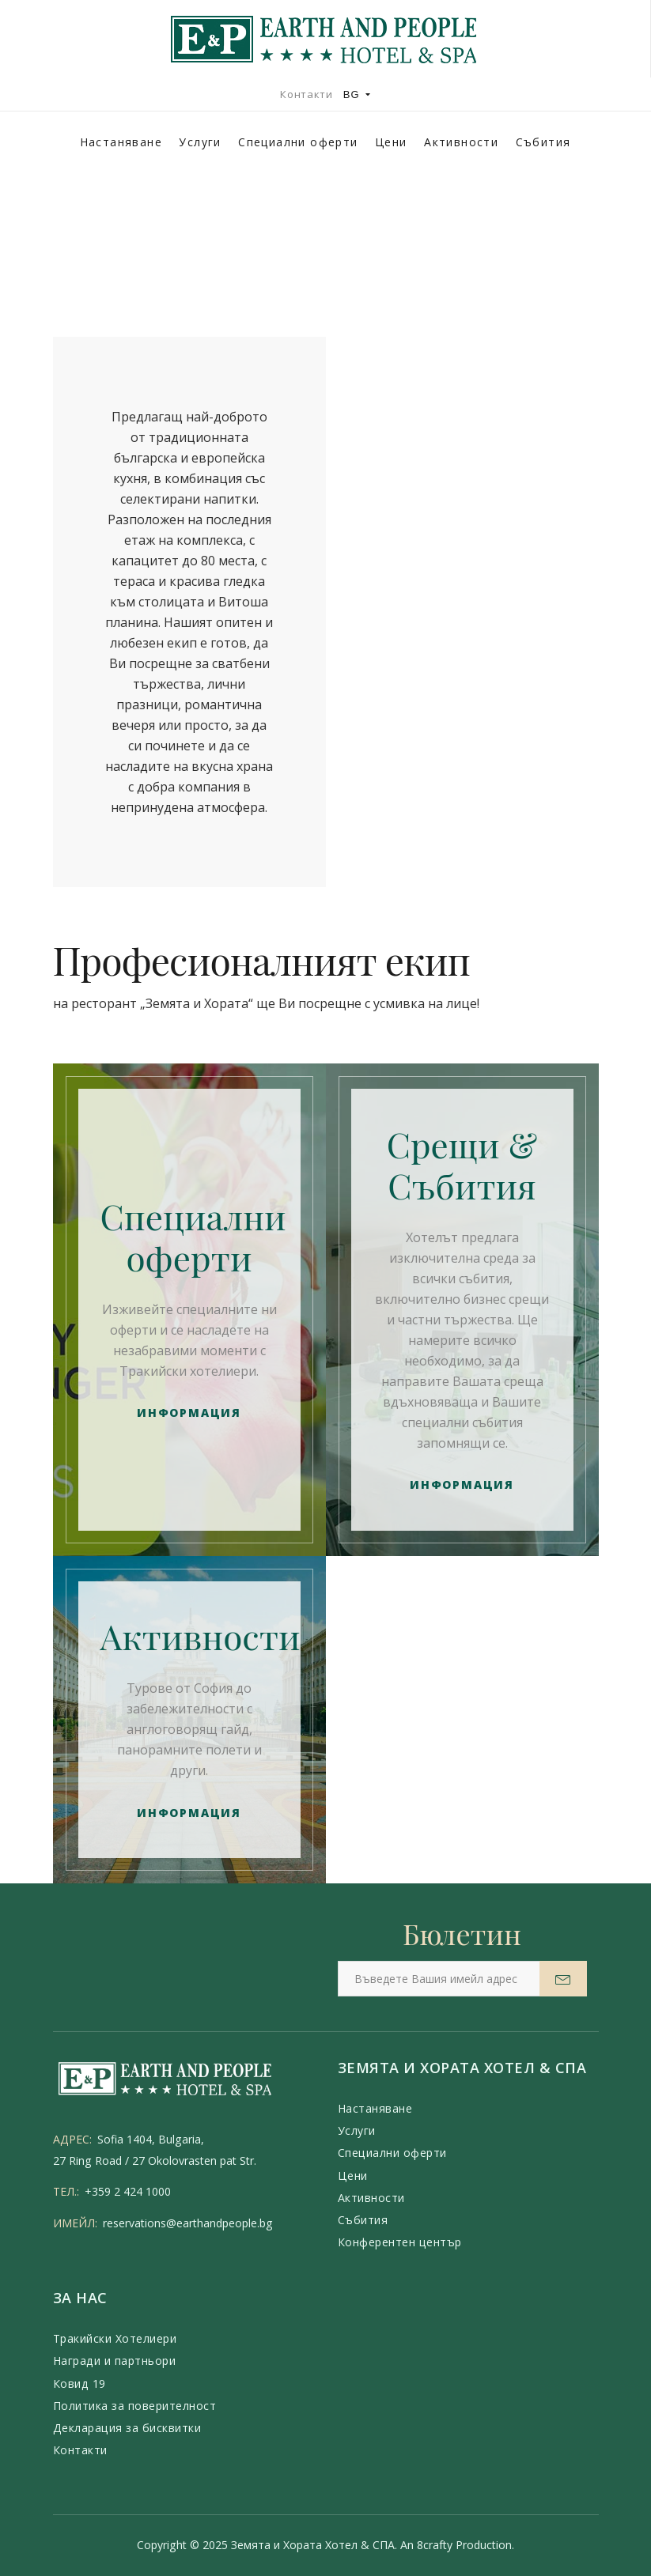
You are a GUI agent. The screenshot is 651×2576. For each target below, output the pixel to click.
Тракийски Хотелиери (115, 2338)
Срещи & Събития (462, 1164)
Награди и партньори (114, 2360)
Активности (461, 141)
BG (357, 94)
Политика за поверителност (135, 2405)
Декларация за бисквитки (127, 2427)
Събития (543, 141)
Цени (391, 141)
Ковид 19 (79, 2383)
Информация (189, 1412)
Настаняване (121, 141)
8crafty (434, 2544)
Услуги (200, 141)
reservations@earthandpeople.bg (188, 2222)
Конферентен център (400, 2241)
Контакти (306, 94)
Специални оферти (298, 141)
